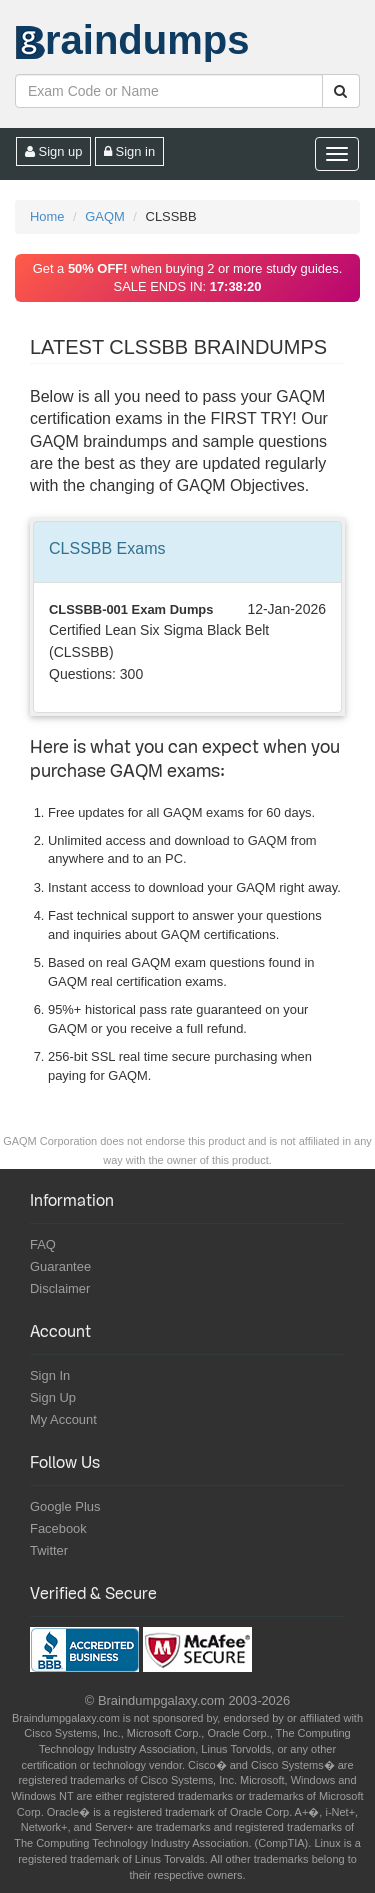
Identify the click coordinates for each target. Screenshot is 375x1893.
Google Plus (65, 1506)
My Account (63, 1419)
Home (47, 216)
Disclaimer (60, 1288)
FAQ (43, 1244)
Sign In (50, 1375)
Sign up (53, 151)
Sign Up (53, 1397)
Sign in (129, 151)
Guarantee (60, 1266)
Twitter (49, 1550)
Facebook (58, 1528)
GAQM (105, 216)
